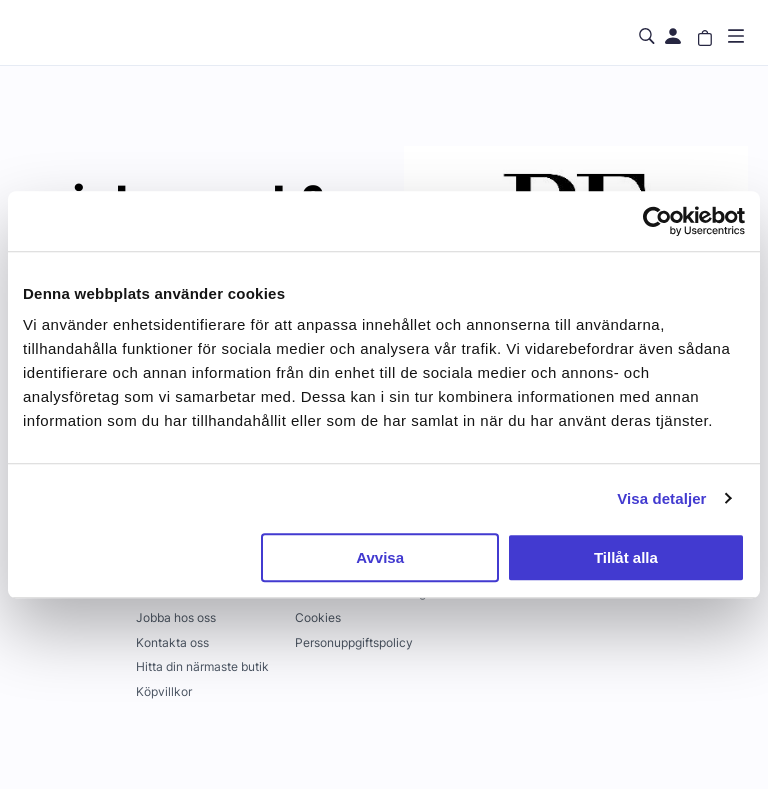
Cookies (318, 617)
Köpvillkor (164, 691)
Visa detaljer (661, 498)
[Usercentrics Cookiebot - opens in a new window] (657, 221)
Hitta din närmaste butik (202, 666)
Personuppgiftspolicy (354, 642)
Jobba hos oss (176, 617)
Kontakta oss (172, 642)
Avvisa (380, 557)
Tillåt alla (626, 557)
